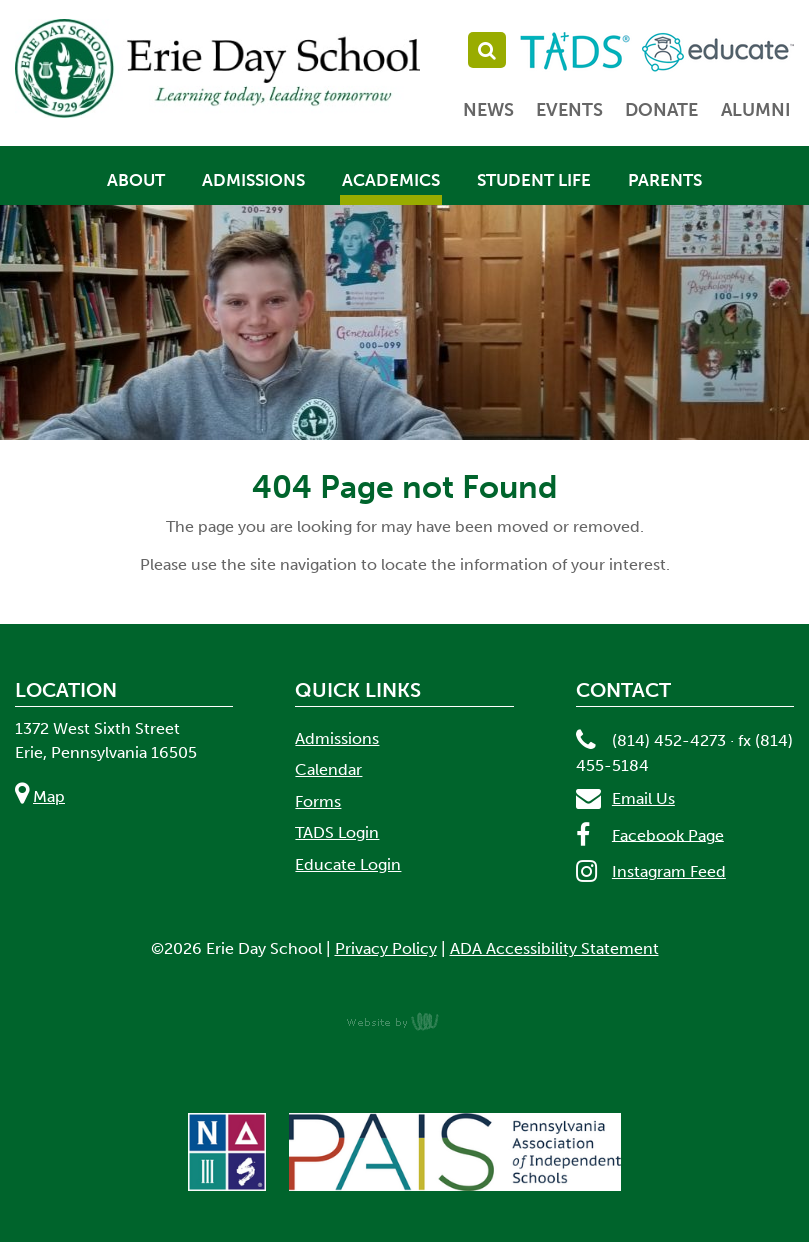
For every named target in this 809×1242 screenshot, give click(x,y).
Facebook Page (668, 834)
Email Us (643, 798)
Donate (661, 110)
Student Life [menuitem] (534, 180)
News (488, 110)
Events (569, 110)
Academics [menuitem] (391, 180)
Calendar (328, 769)
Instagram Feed (669, 871)
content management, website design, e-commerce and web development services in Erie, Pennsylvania (405, 1021)
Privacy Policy (386, 948)
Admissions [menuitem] (253, 180)
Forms (318, 801)
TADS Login (337, 832)
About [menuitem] (136, 180)
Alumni (756, 110)
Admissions (337, 738)
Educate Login (348, 864)
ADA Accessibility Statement (554, 948)
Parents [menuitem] (665, 180)
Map (49, 796)
